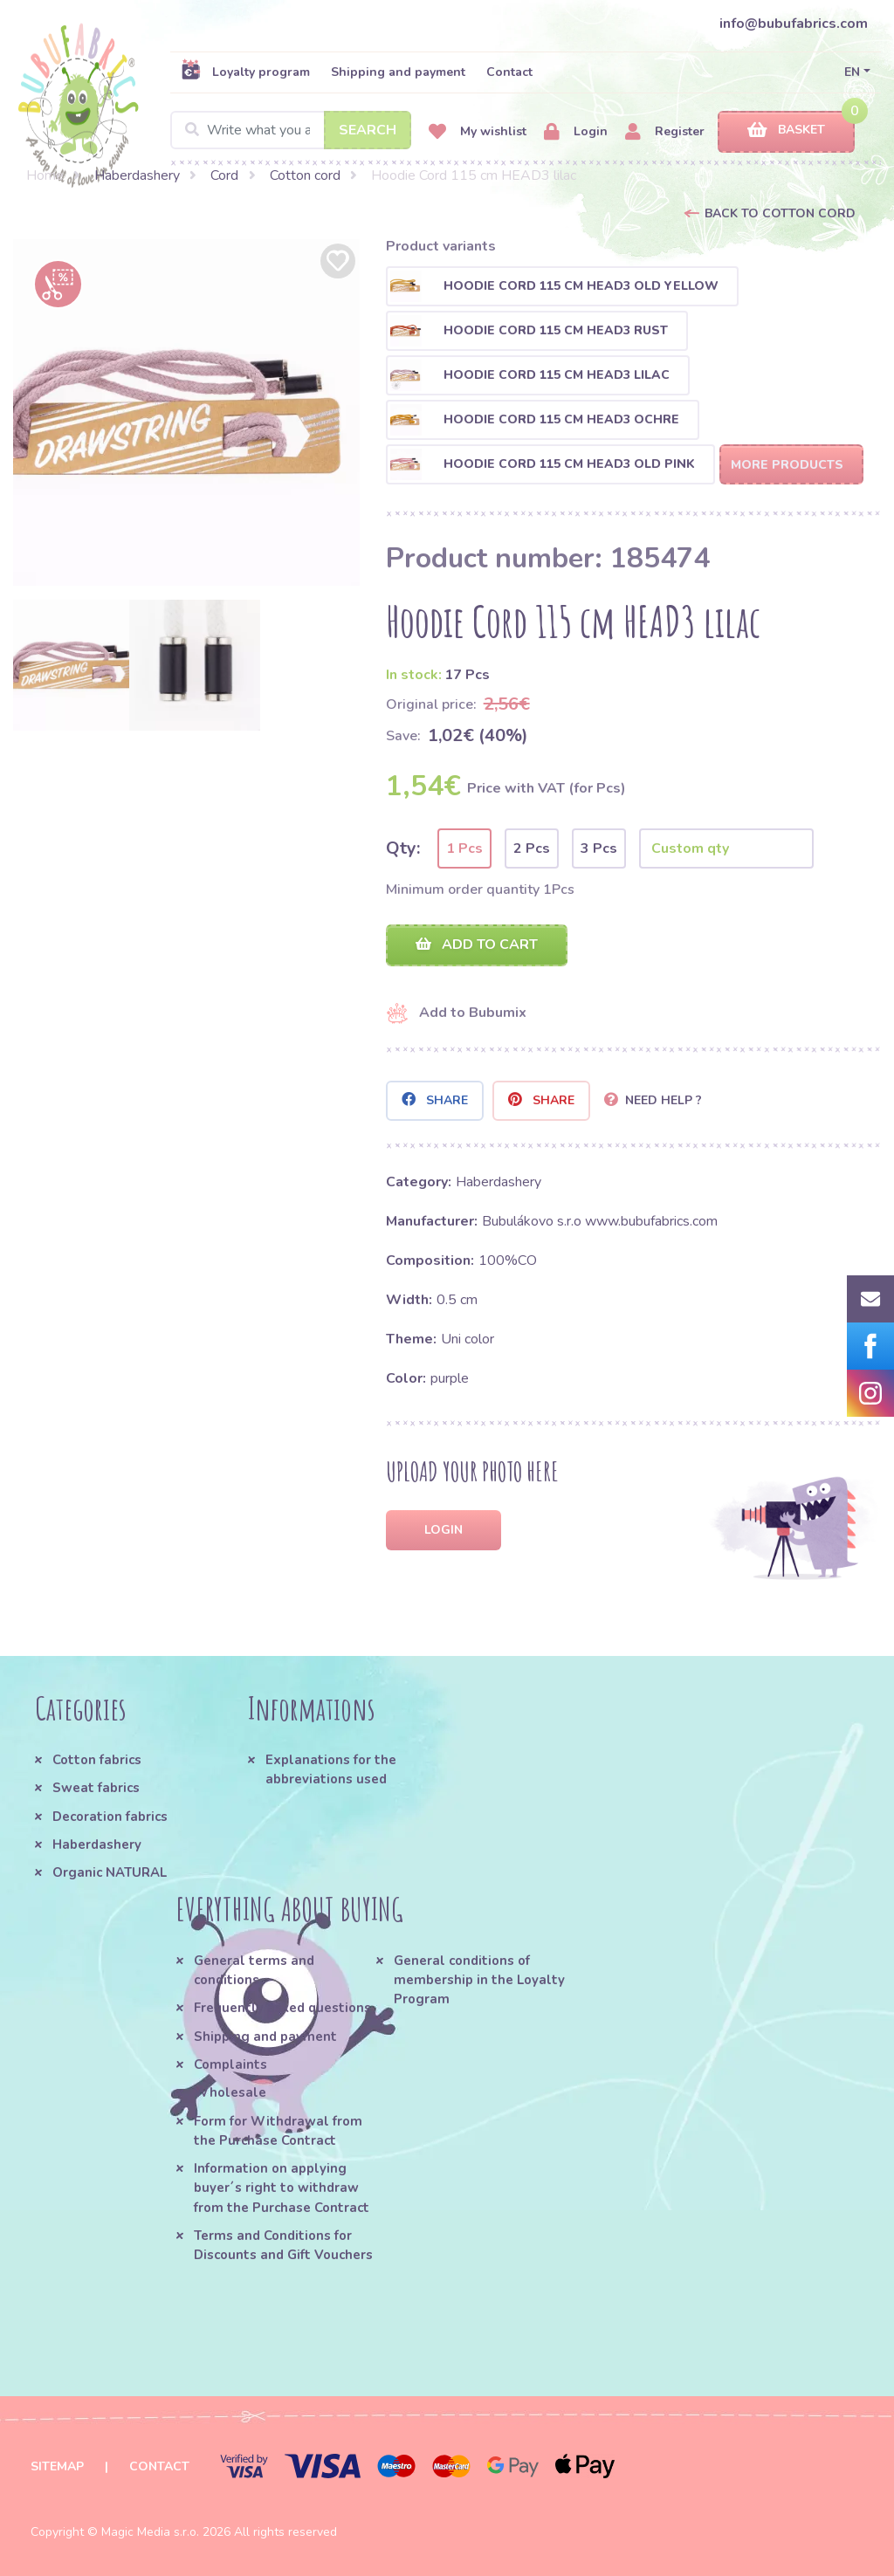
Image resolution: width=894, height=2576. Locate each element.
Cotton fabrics (96, 1760)
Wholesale (230, 2092)
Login (576, 132)
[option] (186, 412)
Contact (509, 72)
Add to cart (477, 944)
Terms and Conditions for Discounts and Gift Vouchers (283, 2245)
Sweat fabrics (96, 1787)
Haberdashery (137, 175)
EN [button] (852, 72)
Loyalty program (245, 71)
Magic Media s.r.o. (150, 2532)
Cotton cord (305, 175)
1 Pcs (464, 848)
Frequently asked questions (282, 2007)
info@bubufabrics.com (793, 23)
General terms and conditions (254, 1970)
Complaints (230, 2064)
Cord (224, 175)
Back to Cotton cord (780, 213)
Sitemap (57, 2466)
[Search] (290, 130)
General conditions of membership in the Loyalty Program (479, 1980)
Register (665, 132)
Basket (786, 130)
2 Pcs (531, 848)
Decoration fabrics (110, 1816)
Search (367, 130)
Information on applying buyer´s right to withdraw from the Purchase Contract (281, 2188)
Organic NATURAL (109, 1872)
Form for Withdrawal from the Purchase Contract (278, 2130)
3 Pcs (599, 848)
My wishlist (477, 132)
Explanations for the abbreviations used (330, 1769)
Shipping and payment (398, 72)
